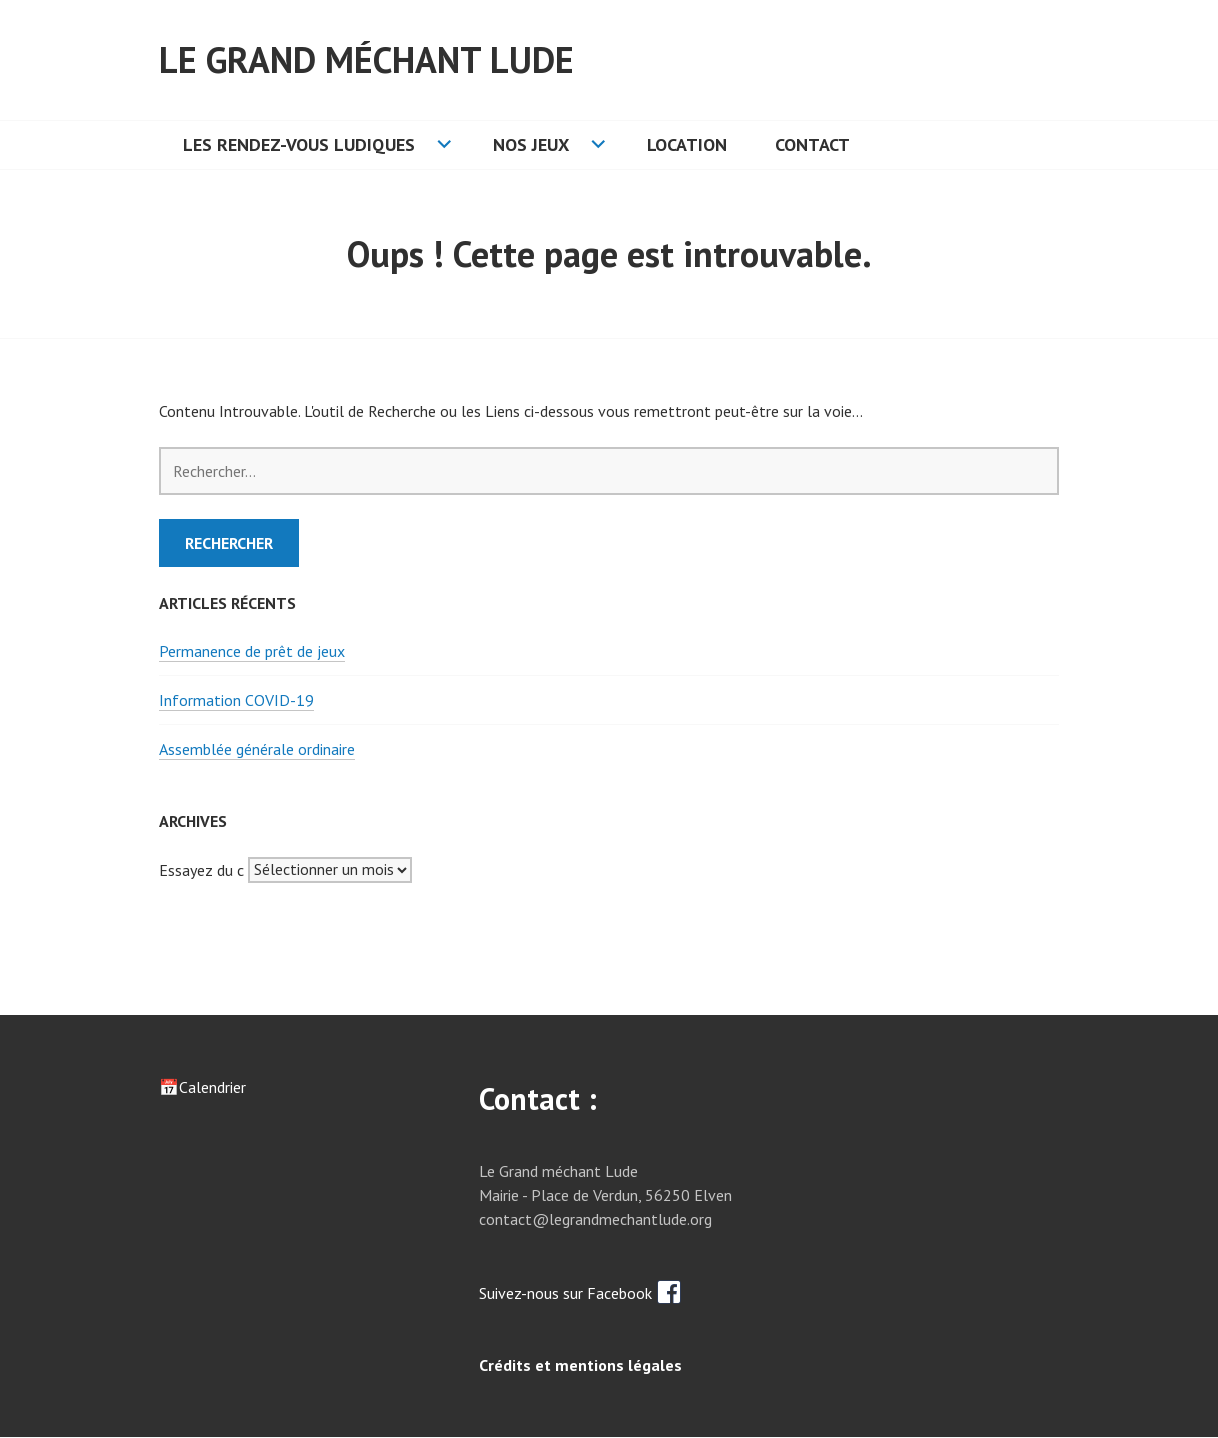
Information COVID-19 (236, 700)
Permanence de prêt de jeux (252, 651)
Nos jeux (531, 144)
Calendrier (212, 1087)
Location (687, 144)
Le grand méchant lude (366, 59)
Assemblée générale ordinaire (257, 749)
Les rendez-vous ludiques (299, 144)
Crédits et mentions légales (580, 1365)
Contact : (538, 1098)
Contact (812, 144)
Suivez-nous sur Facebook (580, 1293)
